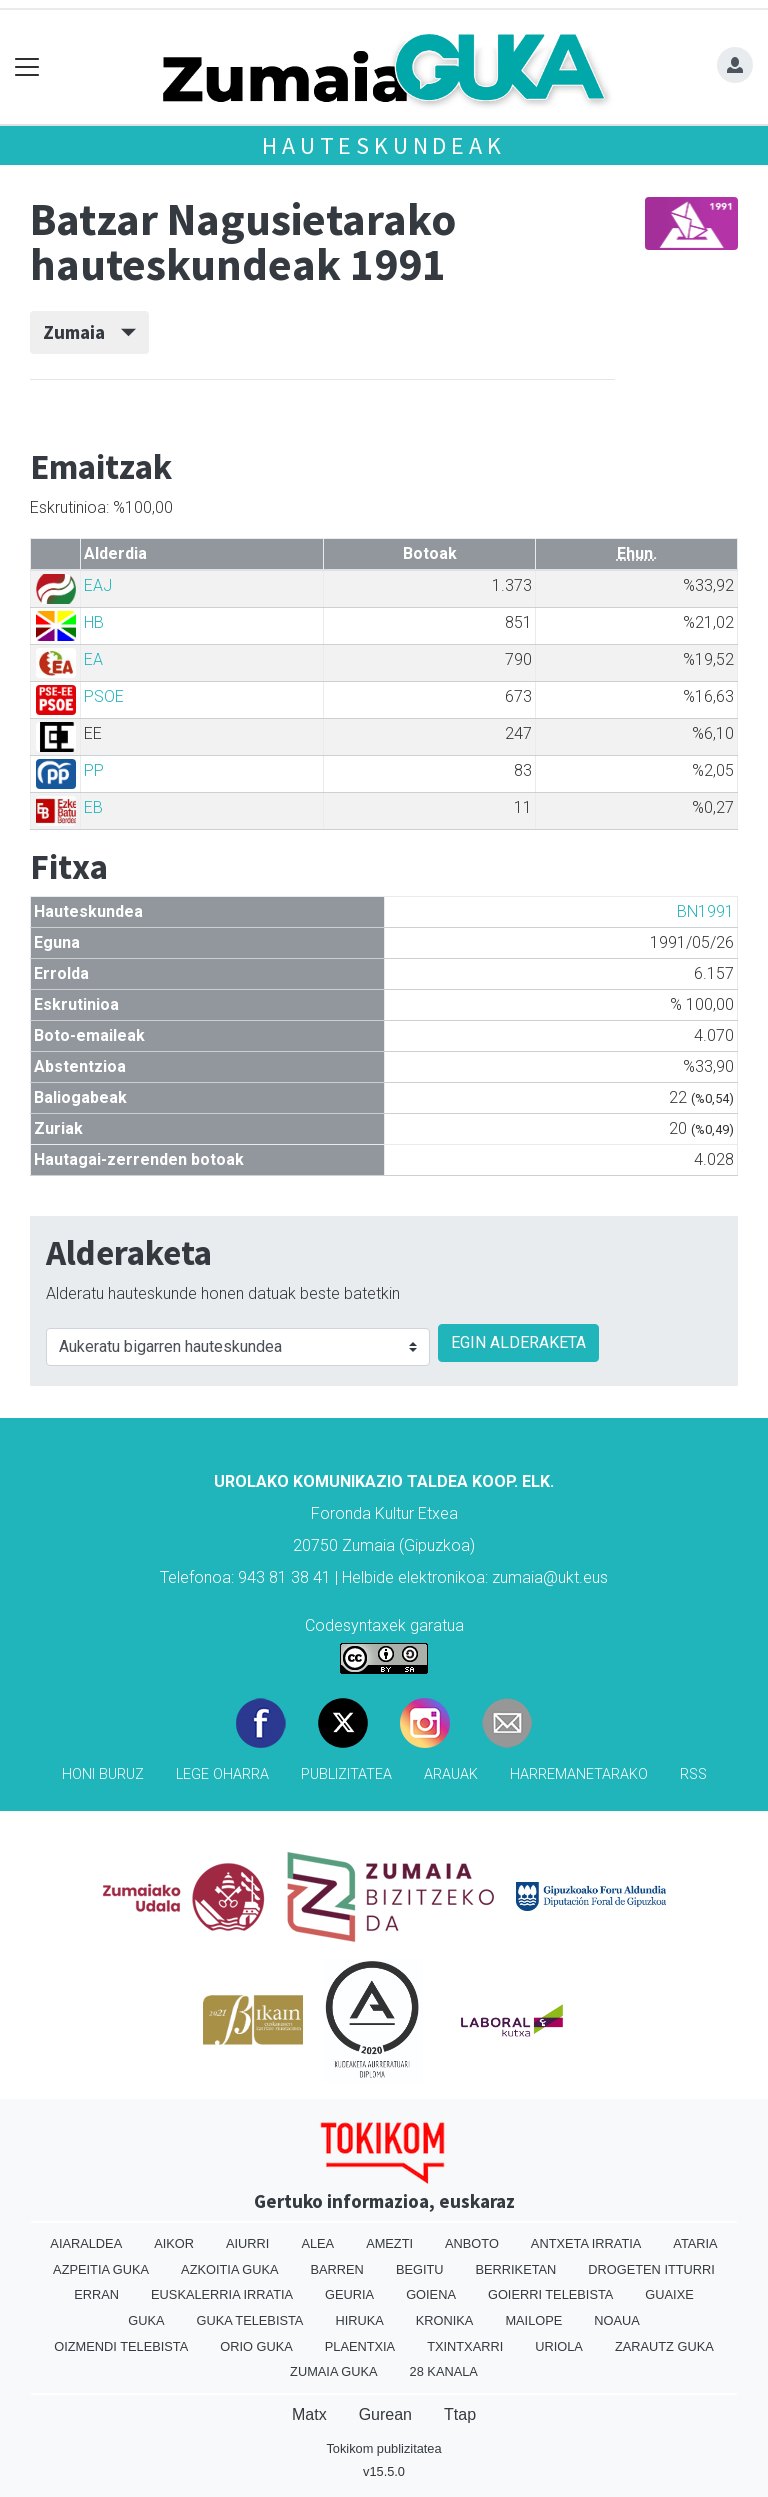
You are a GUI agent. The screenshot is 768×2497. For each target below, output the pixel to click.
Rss (693, 1774)
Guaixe (669, 2294)
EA (93, 659)
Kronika (445, 2320)
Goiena (431, 2294)
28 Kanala (444, 2371)
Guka (146, 2320)
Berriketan (516, 2269)
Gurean (385, 2414)
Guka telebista (249, 2320)
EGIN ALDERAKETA (518, 1342)
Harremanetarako (579, 1774)
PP (94, 770)
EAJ (98, 585)
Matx (309, 2414)
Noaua (617, 2320)
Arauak (451, 1774)
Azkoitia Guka (229, 2269)
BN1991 (705, 911)
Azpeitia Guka (101, 2269)
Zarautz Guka (664, 2346)
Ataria (695, 2243)
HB (94, 622)
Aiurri (247, 2243)
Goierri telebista (550, 2294)
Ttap (460, 2414)
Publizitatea (346, 1774)
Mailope (533, 2320)
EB (93, 807)
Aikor (174, 2243)
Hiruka (359, 2320)
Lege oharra (222, 1774)
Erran (96, 2294)
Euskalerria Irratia (222, 2294)
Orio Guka (256, 2346)
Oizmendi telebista (121, 2346)
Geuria (349, 2294)
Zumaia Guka (333, 2371)
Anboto (472, 2243)
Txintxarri (465, 2346)
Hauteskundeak (383, 145)
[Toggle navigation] (27, 67)
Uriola (559, 2346)
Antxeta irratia (586, 2243)
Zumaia (89, 332)
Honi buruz (103, 1774)
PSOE (104, 696)
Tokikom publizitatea (383, 2448)
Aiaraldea (86, 2243)
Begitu (420, 2269)
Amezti (389, 2243)
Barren (337, 2269)
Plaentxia (360, 2346)
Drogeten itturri (651, 2269)
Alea (317, 2243)
